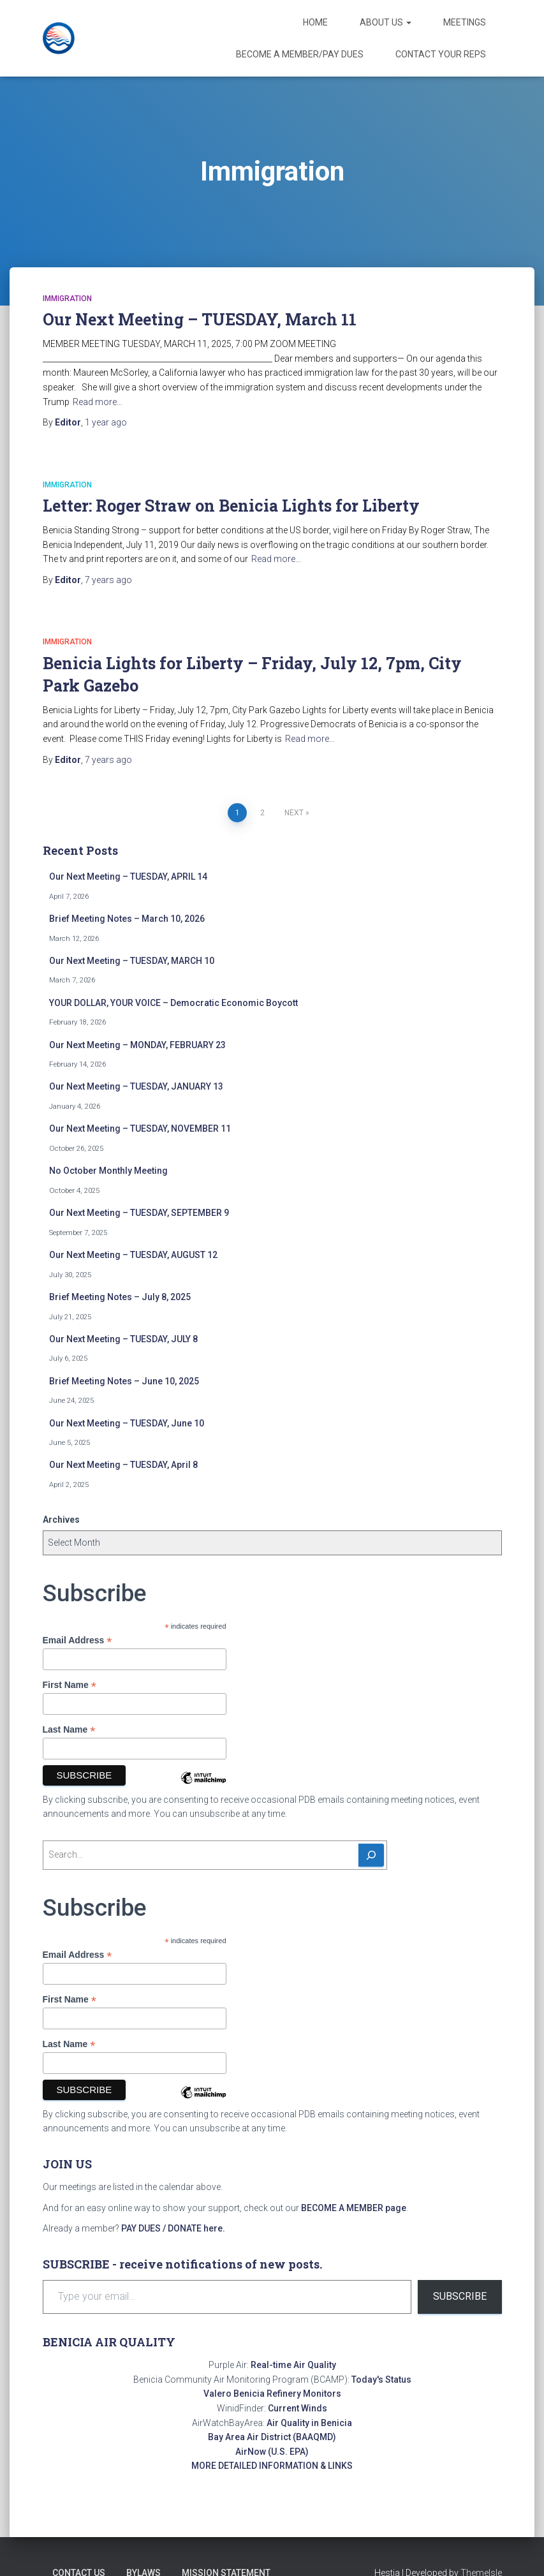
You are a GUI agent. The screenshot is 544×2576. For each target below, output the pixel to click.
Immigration (67, 298)
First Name (69, 1685)
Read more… (97, 402)
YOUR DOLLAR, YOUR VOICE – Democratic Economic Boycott (173, 1003)
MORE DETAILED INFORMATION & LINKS (272, 2466)
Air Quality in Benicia (309, 2423)
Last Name (69, 1730)
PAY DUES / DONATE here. (173, 2228)
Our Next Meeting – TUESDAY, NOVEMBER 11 (140, 1128)
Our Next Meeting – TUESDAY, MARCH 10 (131, 961)
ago (106, 422)
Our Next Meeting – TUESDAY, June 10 (126, 1423)
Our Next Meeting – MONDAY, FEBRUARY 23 (137, 1045)
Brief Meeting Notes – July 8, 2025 (120, 1297)
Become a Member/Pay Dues (300, 54)
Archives (61, 1519)
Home (315, 22)
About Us (385, 22)
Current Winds (297, 2408)
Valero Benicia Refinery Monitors (272, 2393)
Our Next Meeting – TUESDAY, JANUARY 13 (136, 1086)
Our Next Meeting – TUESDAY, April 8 (123, 1465)
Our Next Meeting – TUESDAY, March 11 (200, 319)
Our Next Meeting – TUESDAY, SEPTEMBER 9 (139, 1213)
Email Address (77, 1640)
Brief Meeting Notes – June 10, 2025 (124, 1381)
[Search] (371, 1855)
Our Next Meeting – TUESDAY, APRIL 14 (128, 876)
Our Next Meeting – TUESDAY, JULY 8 (123, 1339)
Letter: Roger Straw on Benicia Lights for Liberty (231, 505)
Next (294, 812)
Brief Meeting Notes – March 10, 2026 (127, 919)
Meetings (464, 22)
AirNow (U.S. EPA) (272, 2451)
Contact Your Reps (440, 54)
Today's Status (381, 2379)
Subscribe (460, 2296)
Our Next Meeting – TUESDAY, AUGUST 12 (133, 1255)
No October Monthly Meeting (108, 1171)
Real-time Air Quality (293, 2365)
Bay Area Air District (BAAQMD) (272, 2437)
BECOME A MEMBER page (353, 2208)
